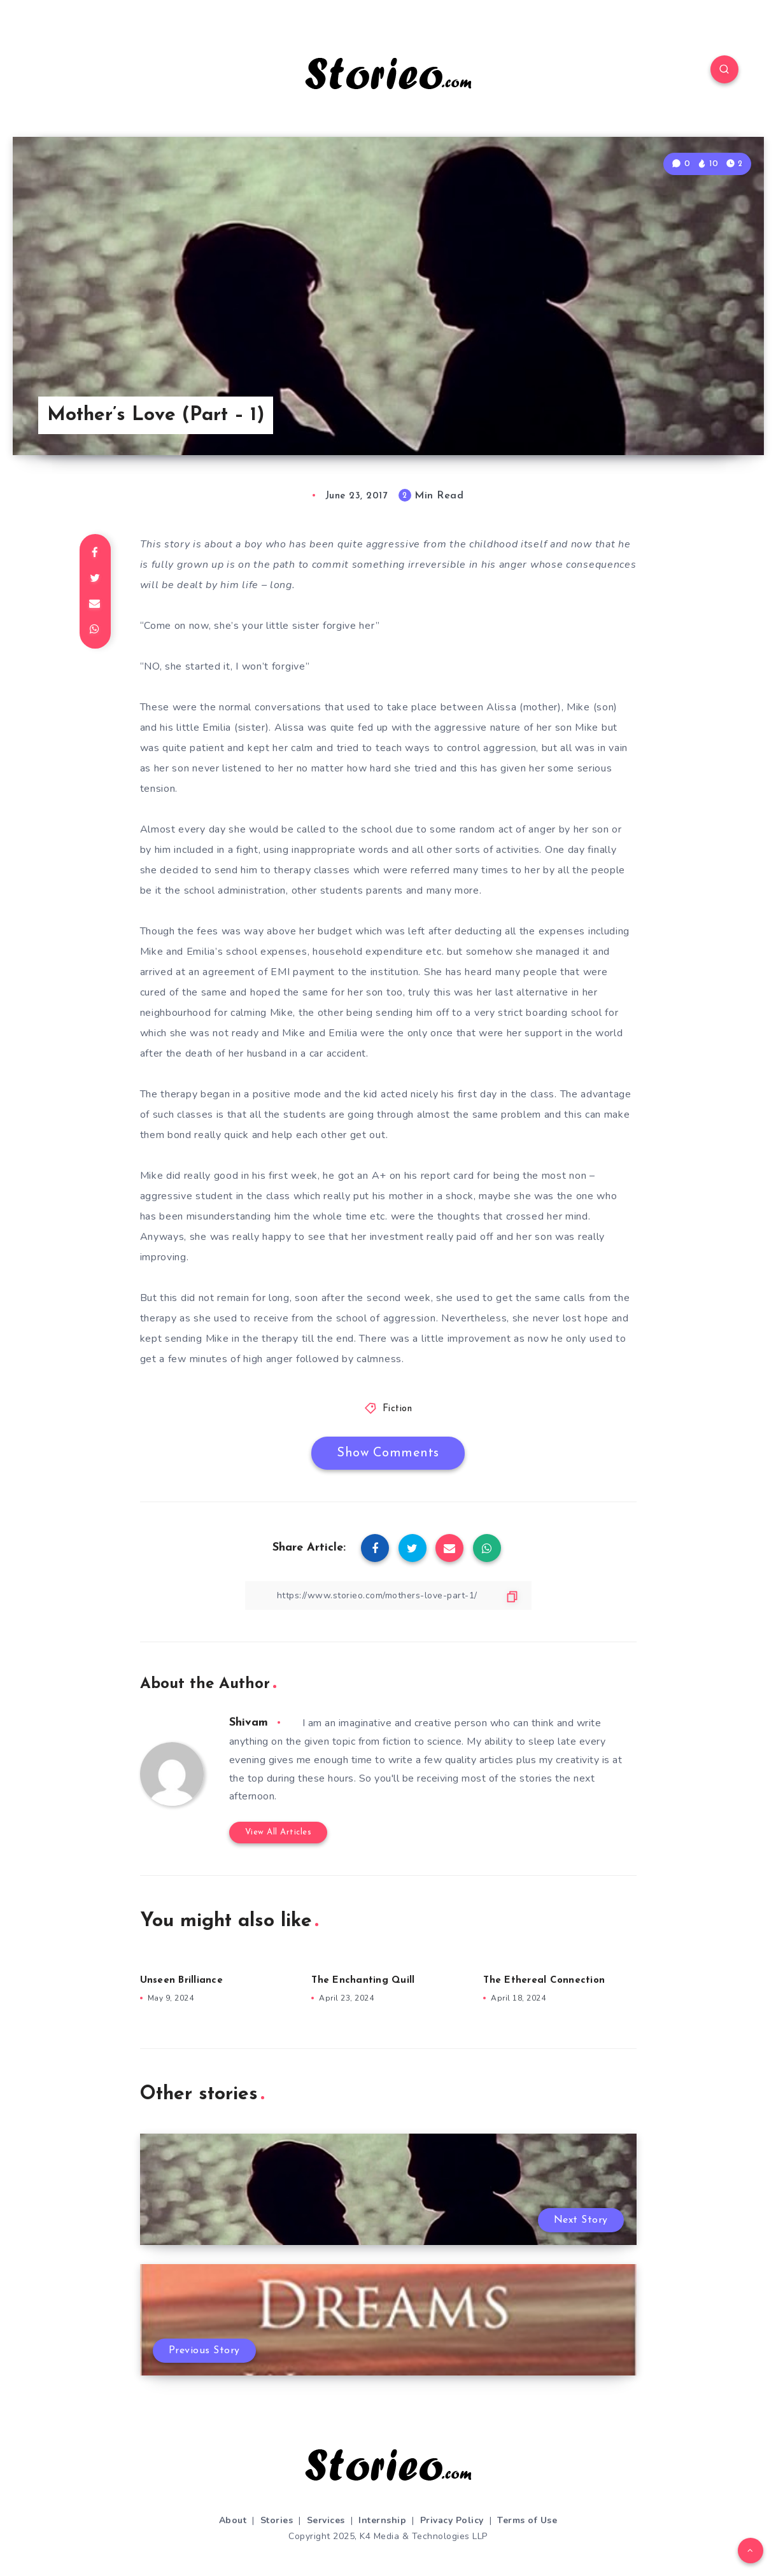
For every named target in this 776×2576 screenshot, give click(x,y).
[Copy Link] (388, 1595)
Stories (276, 2520)
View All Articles (278, 1832)
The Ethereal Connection (544, 1980)
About (233, 2520)
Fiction (398, 1409)
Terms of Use (527, 2520)
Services (326, 2520)
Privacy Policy (452, 2520)
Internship (382, 2520)
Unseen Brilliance (181, 1980)
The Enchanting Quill (362, 1980)
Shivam (248, 1723)
